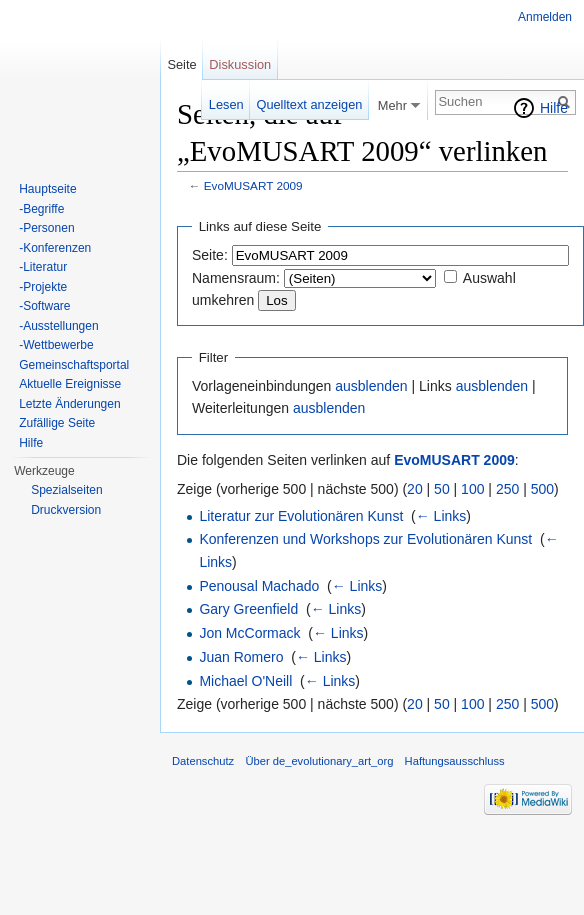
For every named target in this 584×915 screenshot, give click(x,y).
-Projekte (43, 287)
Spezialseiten (66, 490)
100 (472, 489)
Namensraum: (236, 278)
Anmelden (545, 17)
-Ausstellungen (58, 326)
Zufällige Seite (57, 423)
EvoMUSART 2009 (253, 185)
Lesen (226, 104)
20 (415, 489)
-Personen (46, 228)
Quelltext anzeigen (309, 104)
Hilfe (554, 108)
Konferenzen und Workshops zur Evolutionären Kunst (365, 539)
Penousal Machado (259, 586)
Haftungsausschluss (455, 761)
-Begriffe (41, 209)
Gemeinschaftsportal (74, 365)
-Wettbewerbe (56, 345)
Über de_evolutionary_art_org (319, 761)
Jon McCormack (249, 633)
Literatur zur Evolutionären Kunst (301, 516)
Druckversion (66, 510)
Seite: (210, 255)
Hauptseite (47, 189)
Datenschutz (203, 761)
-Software (44, 306)
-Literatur (43, 267)
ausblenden (371, 386)
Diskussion (240, 64)
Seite (181, 64)
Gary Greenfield (248, 609)
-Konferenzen (55, 248)
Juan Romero (241, 657)
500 (542, 489)
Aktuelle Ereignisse (70, 384)
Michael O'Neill (245, 681)
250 (507, 489)
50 (442, 489)
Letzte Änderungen (69, 404)
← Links (441, 516)
